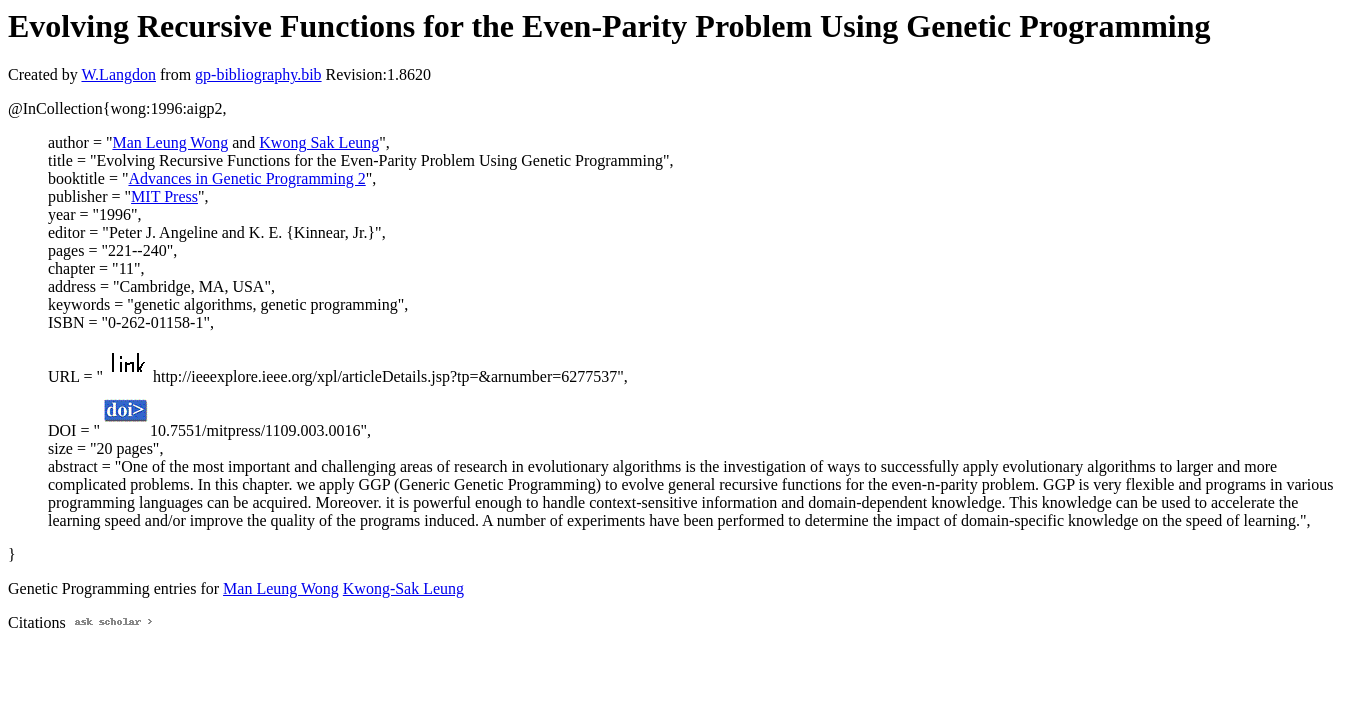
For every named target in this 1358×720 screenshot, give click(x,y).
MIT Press (164, 196)
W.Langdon (118, 74)
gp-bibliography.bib (258, 74)
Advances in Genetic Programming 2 (246, 178)
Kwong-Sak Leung (403, 588)
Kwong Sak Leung (319, 142)
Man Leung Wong (170, 142)
